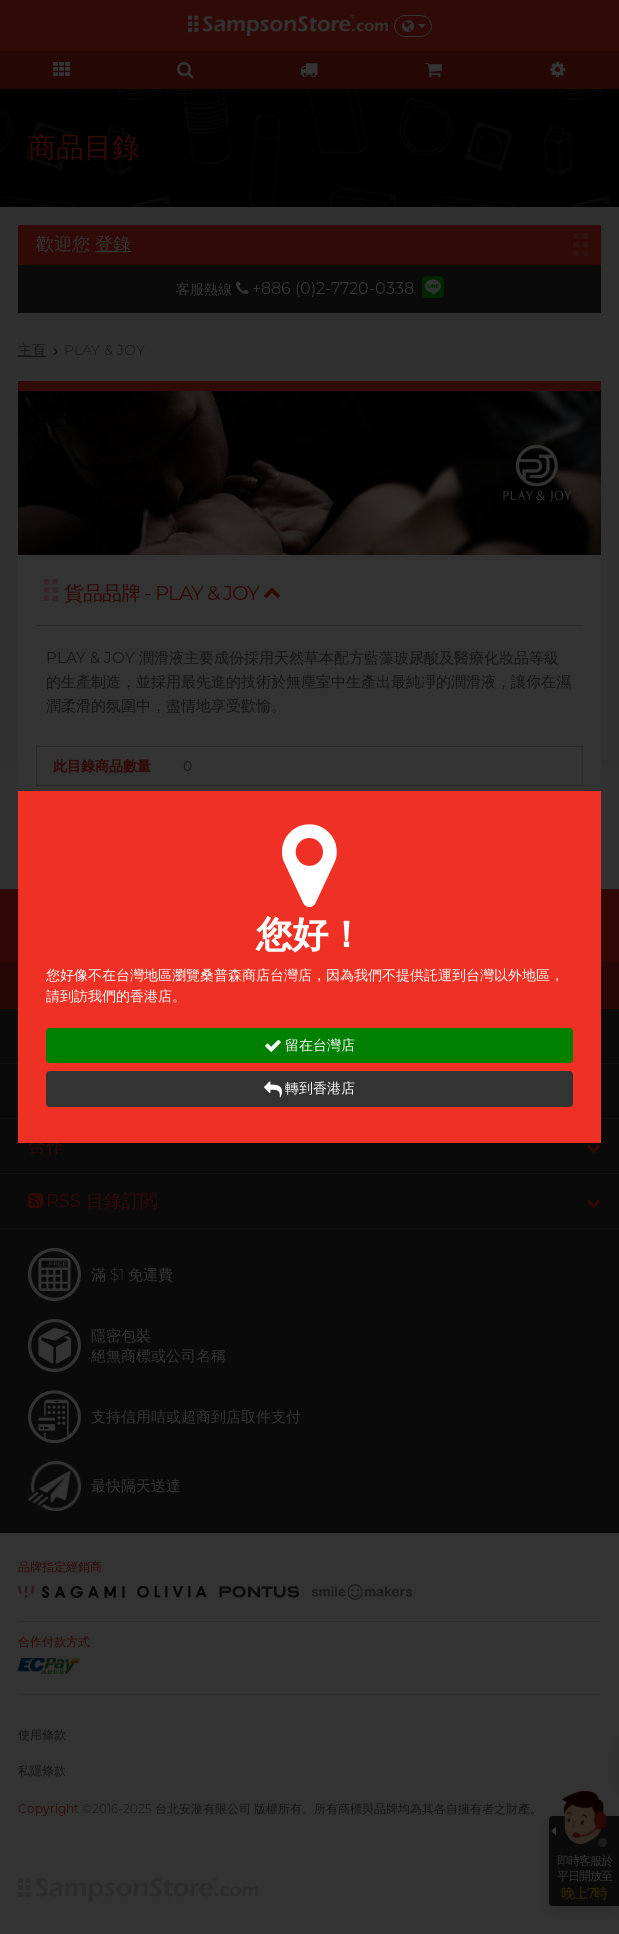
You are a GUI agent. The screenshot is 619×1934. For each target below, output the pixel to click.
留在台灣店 (309, 1045)
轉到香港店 (309, 1088)
